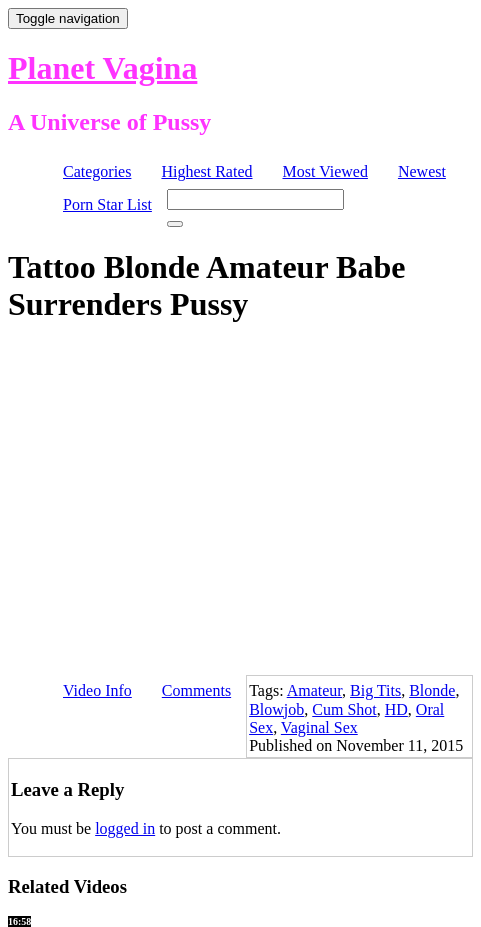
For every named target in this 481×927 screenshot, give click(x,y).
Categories (97, 171)
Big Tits (375, 690)
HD (396, 709)
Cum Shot (344, 709)
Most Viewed (325, 171)
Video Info (97, 690)
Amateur (314, 690)
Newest (422, 171)
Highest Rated (206, 171)
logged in (125, 828)
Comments (196, 690)
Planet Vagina (102, 68)
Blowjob (276, 709)
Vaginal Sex (319, 727)
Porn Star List (107, 204)
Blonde (432, 690)
